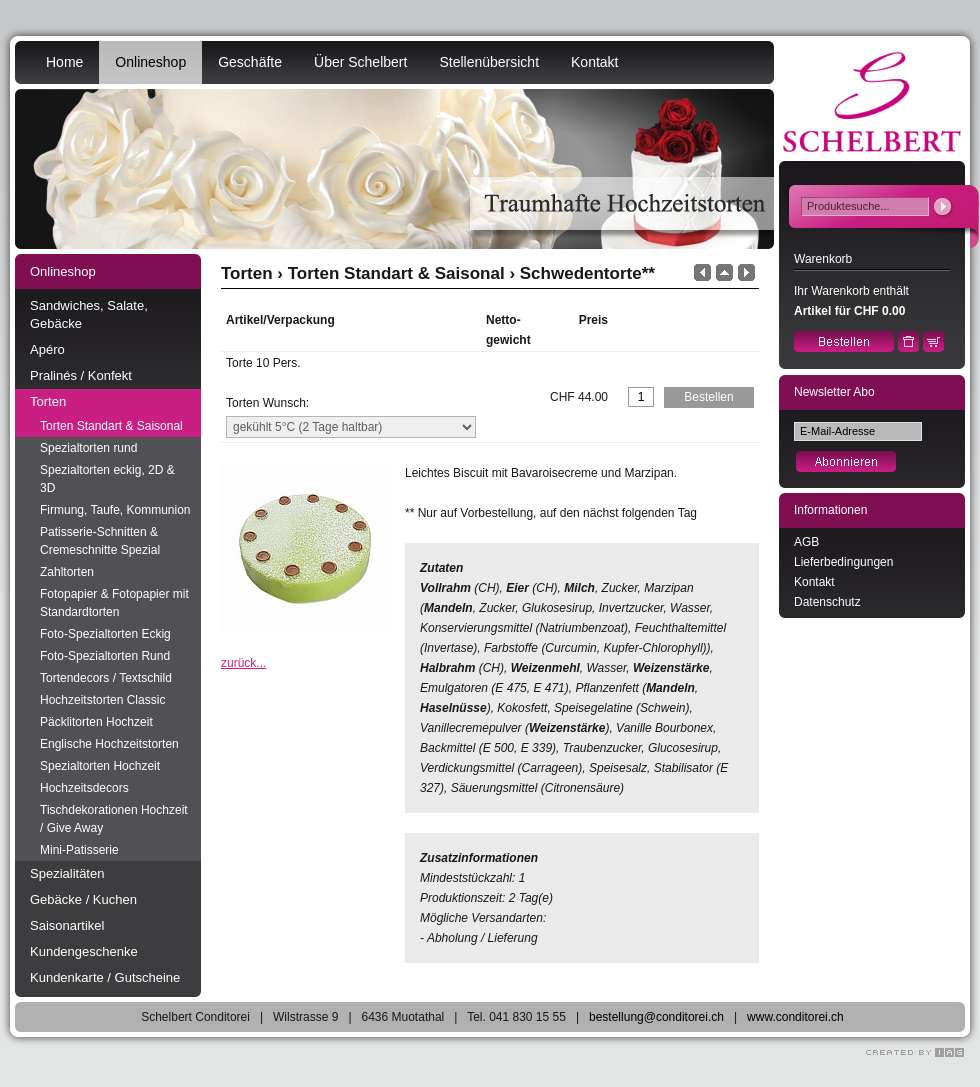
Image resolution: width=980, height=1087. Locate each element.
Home (64, 62)
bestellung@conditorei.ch (656, 1017)
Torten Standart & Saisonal (111, 426)
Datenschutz (827, 602)
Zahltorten (67, 572)
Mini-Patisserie (79, 850)
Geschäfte (250, 62)
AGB (806, 542)
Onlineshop (150, 62)
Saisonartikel (67, 925)
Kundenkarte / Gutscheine (105, 977)
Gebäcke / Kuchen (83, 899)
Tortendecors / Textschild (106, 678)
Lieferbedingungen (843, 562)
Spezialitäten (67, 873)
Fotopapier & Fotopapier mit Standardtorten (114, 603)
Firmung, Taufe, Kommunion (115, 510)
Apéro (47, 349)
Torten (48, 401)
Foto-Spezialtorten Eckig (105, 634)
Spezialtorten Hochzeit (100, 766)
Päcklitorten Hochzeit (96, 722)
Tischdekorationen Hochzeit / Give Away (114, 819)
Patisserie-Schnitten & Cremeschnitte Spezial (100, 541)
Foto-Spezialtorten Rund (105, 656)
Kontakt (594, 62)
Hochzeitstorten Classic (102, 700)
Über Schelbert (360, 62)
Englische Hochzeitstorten (109, 744)
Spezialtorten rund (88, 448)
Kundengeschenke (84, 951)
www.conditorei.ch (795, 1017)
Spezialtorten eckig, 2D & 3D (107, 479)
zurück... (243, 663)
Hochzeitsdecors (84, 788)
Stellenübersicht (489, 62)
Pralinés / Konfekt (81, 375)
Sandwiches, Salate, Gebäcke (89, 314)
